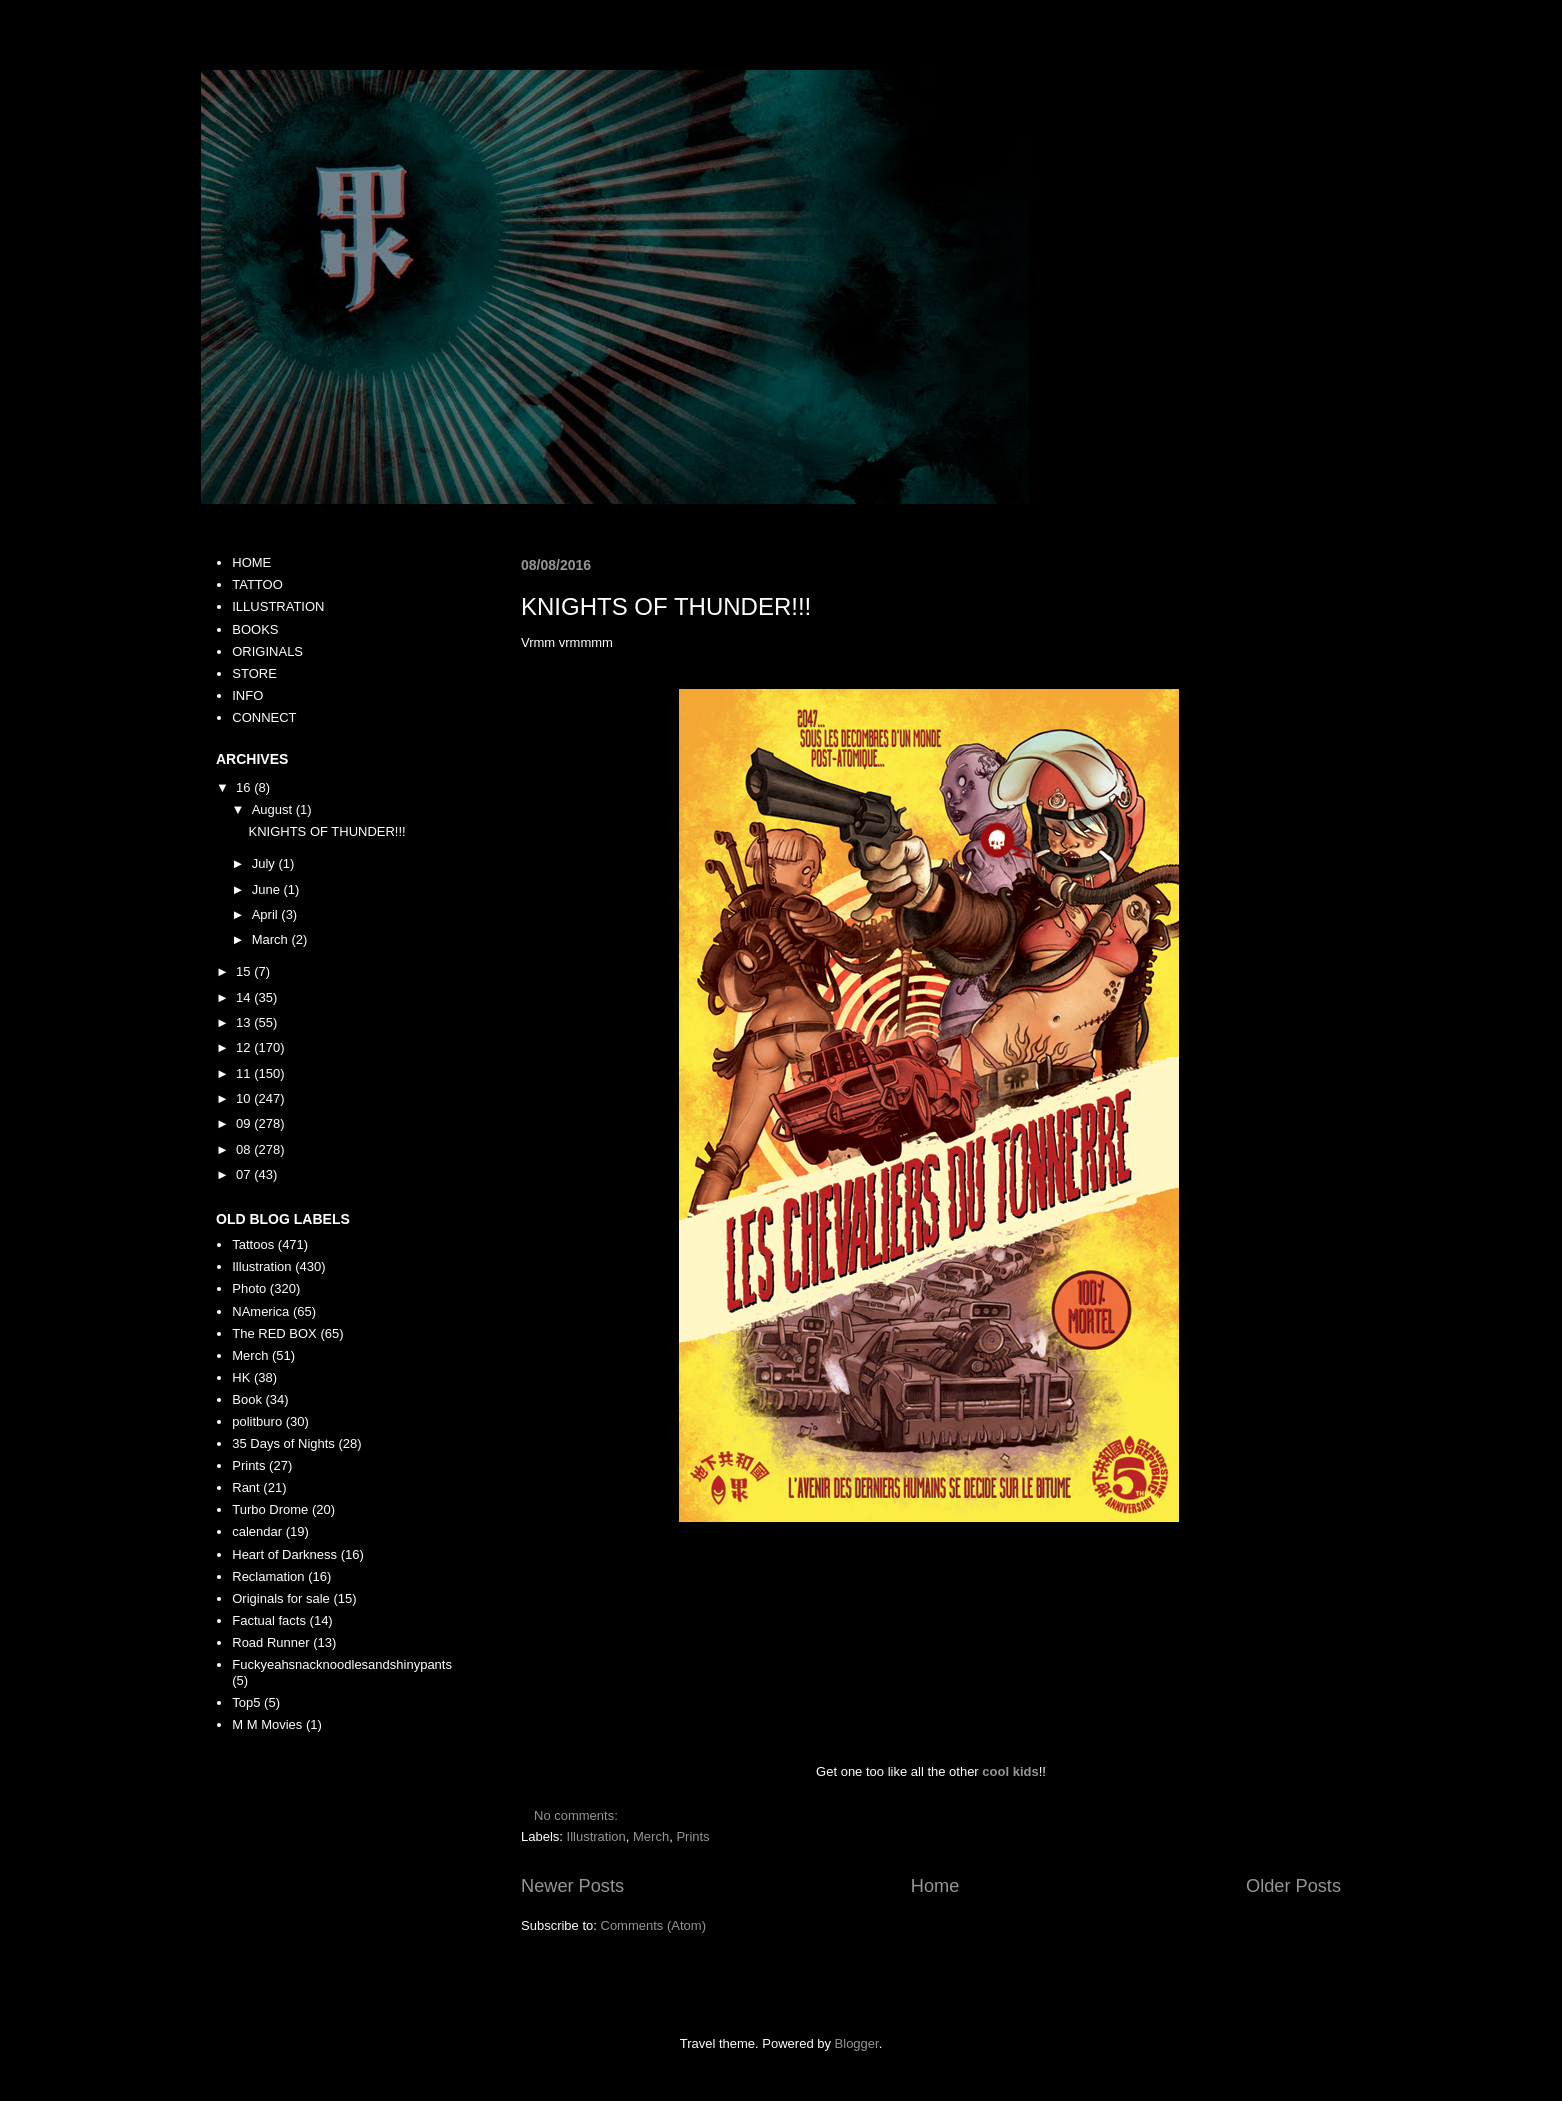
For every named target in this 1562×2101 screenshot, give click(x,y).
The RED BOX (274, 1333)
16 (245, 787)
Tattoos (253, 1244)
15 (245, 971)
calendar (257, 1531)
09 (245, 1123)
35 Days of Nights (283, 1443)
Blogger (857, 2043)
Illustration (596, 1836)
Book (247, 1399)
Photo (249, 1288)
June (268, 889)
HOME (251, 562)
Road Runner (270, 1642)
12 (245, 1047)
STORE (254, 673)
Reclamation (268, 1576)
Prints (692, 1836)
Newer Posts (572, 1886)
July (265, 863)
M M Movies (267, 1724)
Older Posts (1293, 1886)
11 (245, 1073)
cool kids (1010, 1771)
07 (245, 1174)
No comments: (577, 1815)
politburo (257, 1421)
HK (241, 1377)
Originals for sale (281, 1598)
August (274, 809)
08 (245, 1149)
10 (245, 1098)
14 (245, 997)
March (272, 939)
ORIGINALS (267, 651)
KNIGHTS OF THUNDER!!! (666, 606)
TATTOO (257, 584)
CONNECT (264, 717)
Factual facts (269, 1620)
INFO (247, 695)
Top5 (246, 1702)
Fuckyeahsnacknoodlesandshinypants (342, 1664)
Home (935, 1886)
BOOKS (255, 629)
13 (245, 1022)
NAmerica (260, 1311)
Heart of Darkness (284, 1554)
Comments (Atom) (653, 1925)
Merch (651, 1836)
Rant (245, 1487)
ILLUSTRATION (278, 606)
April (267, 914)
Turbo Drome (270, 1509)
